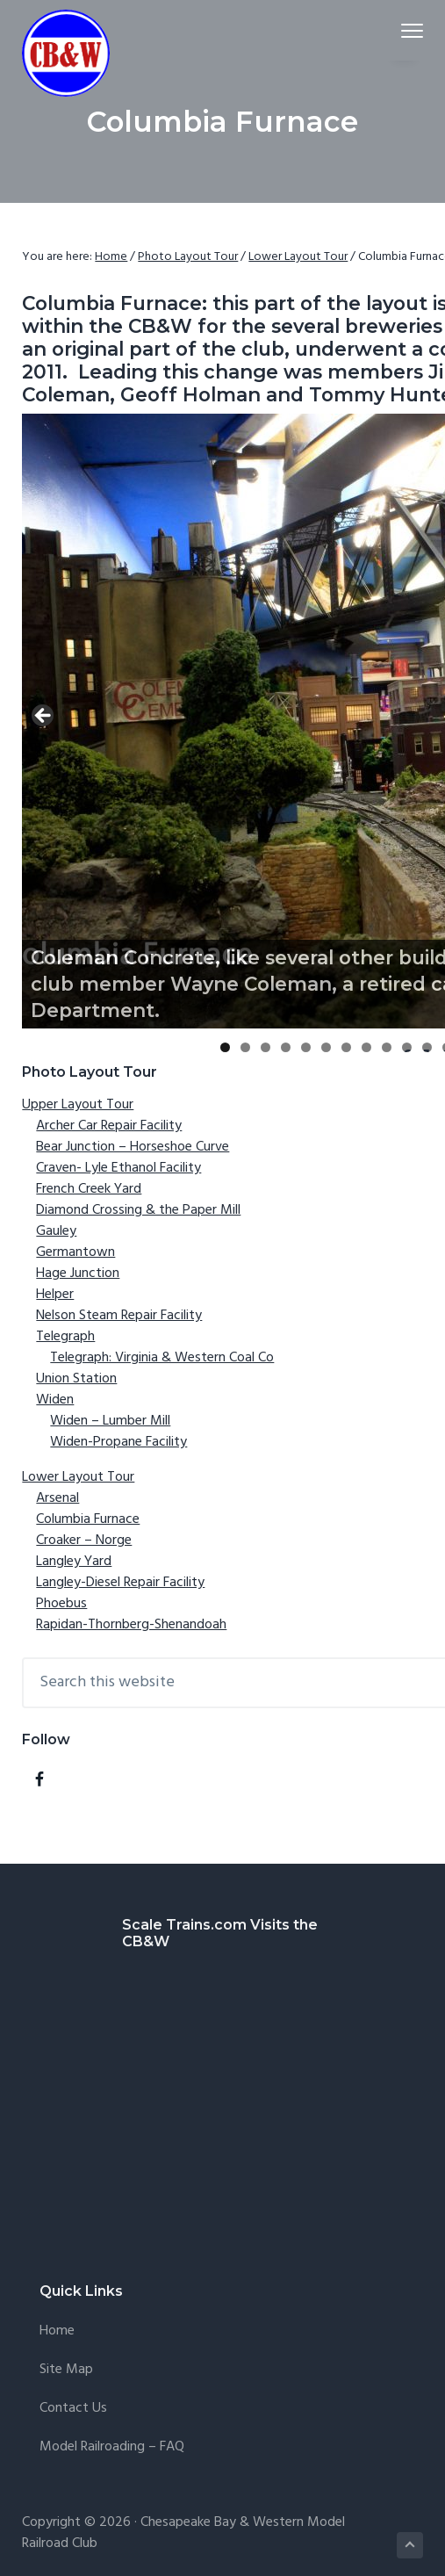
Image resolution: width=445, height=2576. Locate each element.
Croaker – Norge (84, 1540)
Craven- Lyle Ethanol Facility (118, 1168)
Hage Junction (77, 1273)
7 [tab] (346, 1047)
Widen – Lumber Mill (110, 1421)
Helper (55, 1294)
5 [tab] (306, 1047)
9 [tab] (386, 1047)
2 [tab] (245, 1047)
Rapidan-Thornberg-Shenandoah (131, 1624)
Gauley (56, 1231)
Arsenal (57, 1498)
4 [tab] (286, 1047)
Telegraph (65, 1336)
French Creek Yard (88, 1189)
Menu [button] (404, 30)
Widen (55, 1400)
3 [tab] (265, 1047)
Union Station (76, 1378)
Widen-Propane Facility (118, 1442)
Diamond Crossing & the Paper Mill (138, 1210)
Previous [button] (44, 717)
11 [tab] (427, 1047)
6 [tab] (326, 1047)
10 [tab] (407, 1047)
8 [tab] (366, 1047)
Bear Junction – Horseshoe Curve (132, 1147)
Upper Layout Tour (77, 1104)
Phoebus (61, 1603)
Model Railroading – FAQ (111, 2447)
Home (57, 2331)
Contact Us (73, 2409)
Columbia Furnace (88, 1519)
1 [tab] (225, 1047)
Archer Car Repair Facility (109, 1126)
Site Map (66, 2370)
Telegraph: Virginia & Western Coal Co (162, 1357)
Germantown (75, 1252)
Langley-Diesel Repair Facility (120, 1582)
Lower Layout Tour (78, 1477)
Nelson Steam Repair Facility (119, 1315)
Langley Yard (73, 1561)
